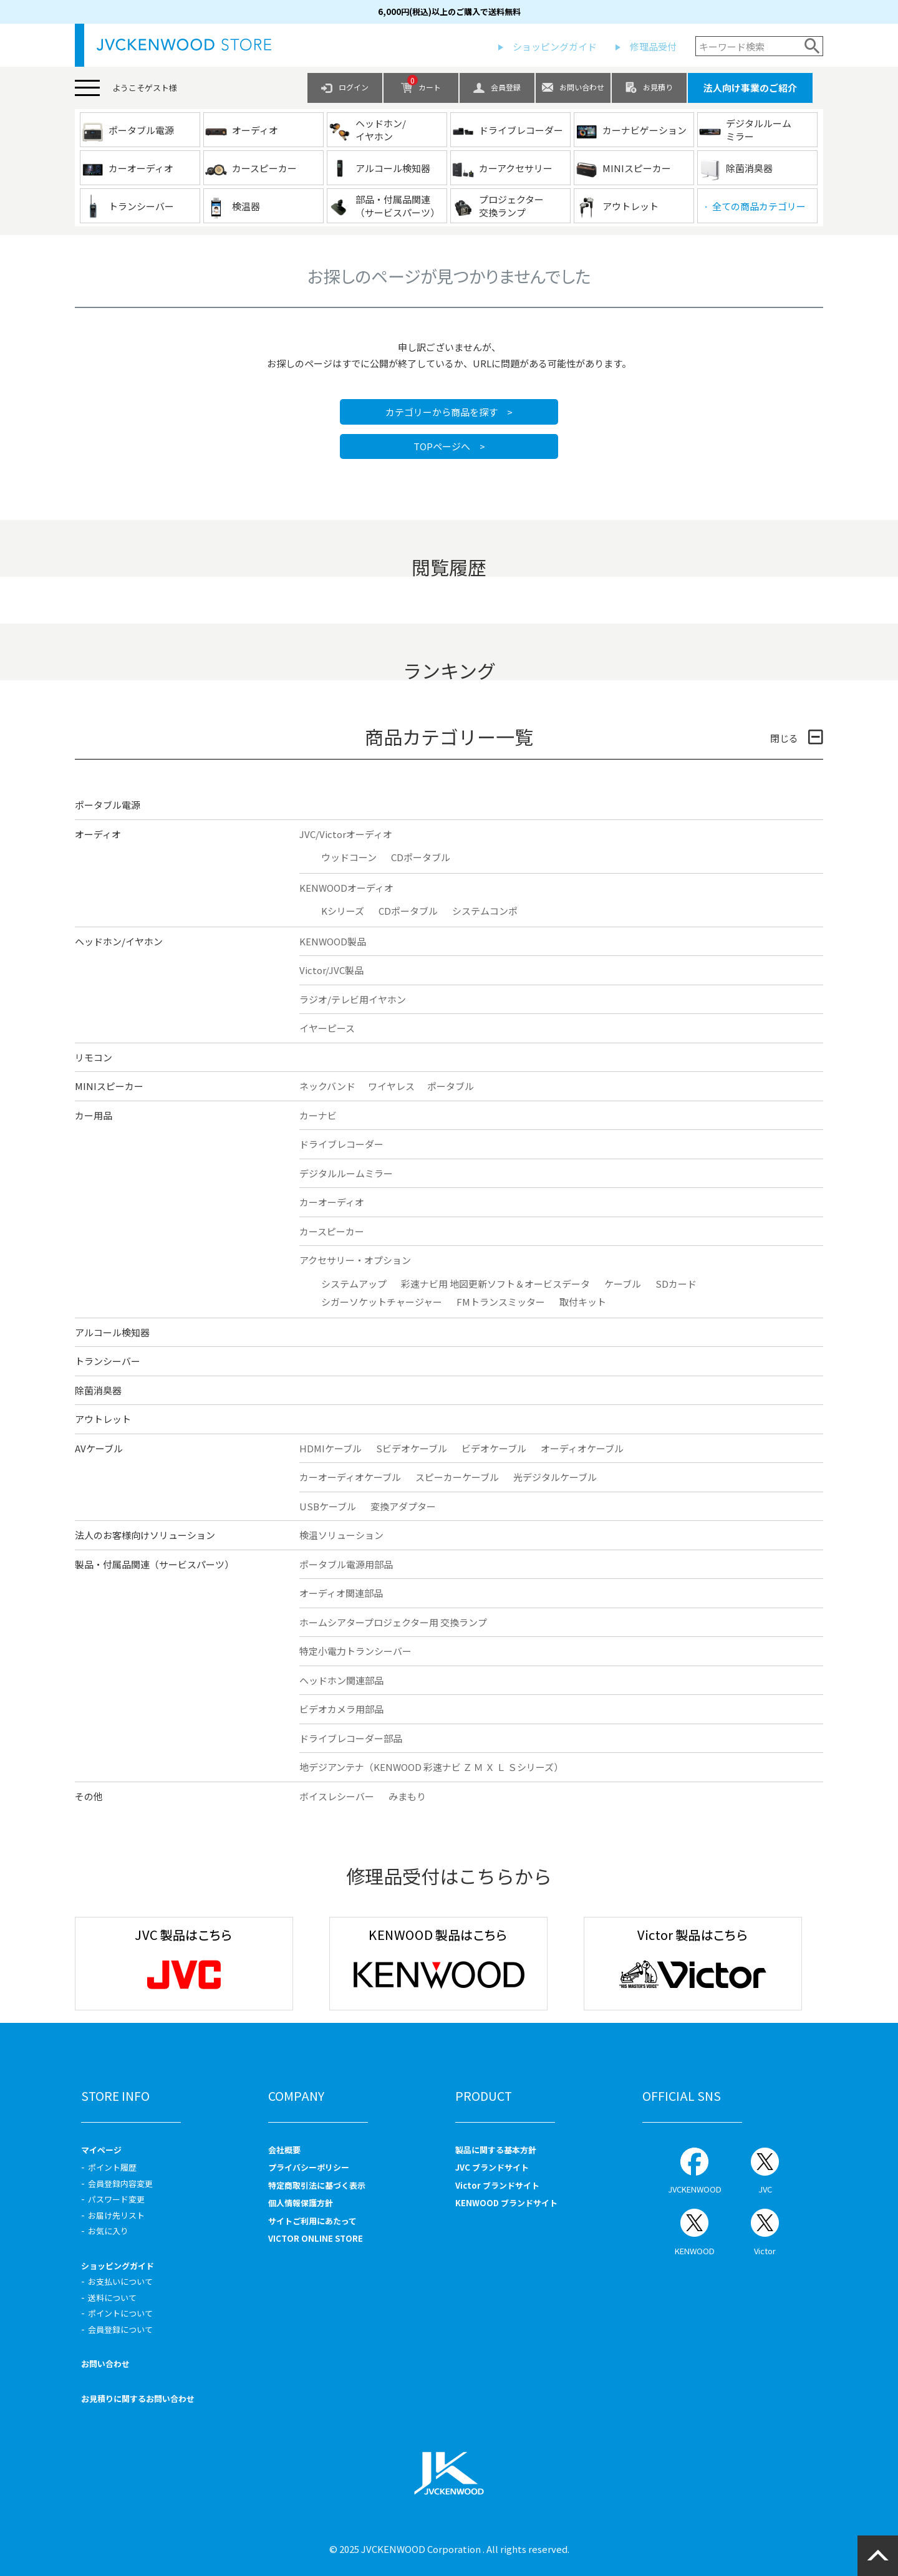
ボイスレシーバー (336, 1796)
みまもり (407, 1796)
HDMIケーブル (330, 1448)
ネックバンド (327, 1086)
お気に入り (108, 2231)
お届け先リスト (116, 2215)
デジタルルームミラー (346, 1173)
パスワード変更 (116, 2199)
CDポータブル (420, 857)
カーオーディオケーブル (350, 1476)
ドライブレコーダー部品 (350, 1738)
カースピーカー (331, 1231)
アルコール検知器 (112, 1332)
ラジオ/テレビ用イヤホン (352, 999)
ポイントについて (120, 2313)
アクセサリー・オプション (355, 1259)
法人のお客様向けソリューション (145, 1534)
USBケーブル (327, 1506)
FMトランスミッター (500, 1301)
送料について (112, 2297)
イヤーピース (327, 1028)
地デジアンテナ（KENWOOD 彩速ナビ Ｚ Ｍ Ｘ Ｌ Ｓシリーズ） (431, 1766)
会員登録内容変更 (120, 2183)
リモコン (93, 1057)
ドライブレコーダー (341, 1144)
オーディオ (98, 834)
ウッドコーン (349, 857)
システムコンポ (485, 910)
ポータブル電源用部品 (346, 1564)
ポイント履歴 (112, 2167)
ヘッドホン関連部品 (341, 1680)
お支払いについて (120, 2281)
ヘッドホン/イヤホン (119, 941)
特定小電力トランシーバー (355, 1650)
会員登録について (120, 2329)
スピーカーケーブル (457, 1476)
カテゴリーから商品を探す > (449, 411)
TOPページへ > (449, 446)
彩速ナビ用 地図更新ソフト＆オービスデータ (495, 1283)
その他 (89, 1796)
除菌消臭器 (98, 1390)
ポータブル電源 (107, 804)
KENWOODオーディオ (346, 887)
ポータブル (450, 1086)
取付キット (582, 1301)
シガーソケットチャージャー (381, 1301)
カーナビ (318, 1115)
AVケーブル (99, 1448)
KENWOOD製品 (332, 941)
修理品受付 (653, 46)
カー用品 (93, 1115)
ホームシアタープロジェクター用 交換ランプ (393, 1622)
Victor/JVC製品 (331, 970)
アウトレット (103, 1418)
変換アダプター (403, 1506)
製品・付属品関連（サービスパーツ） (154, 1564)
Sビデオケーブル (411, 1448)
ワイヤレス (391, 1086)
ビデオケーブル (493, 1448)
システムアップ (354, 1283)
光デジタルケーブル (555, 1476)
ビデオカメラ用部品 (341, 1708)
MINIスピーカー (109, 1086)
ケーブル (622, 1283)
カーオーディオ (331, 1201)
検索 (812, 46)
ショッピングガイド (555, 46)
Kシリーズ (342, 910)
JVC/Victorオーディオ (345, 834)
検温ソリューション (341, 1534)
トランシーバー (107, 1361)
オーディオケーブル (582, 1448)
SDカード (676, 1283)
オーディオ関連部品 (341, 1592)
